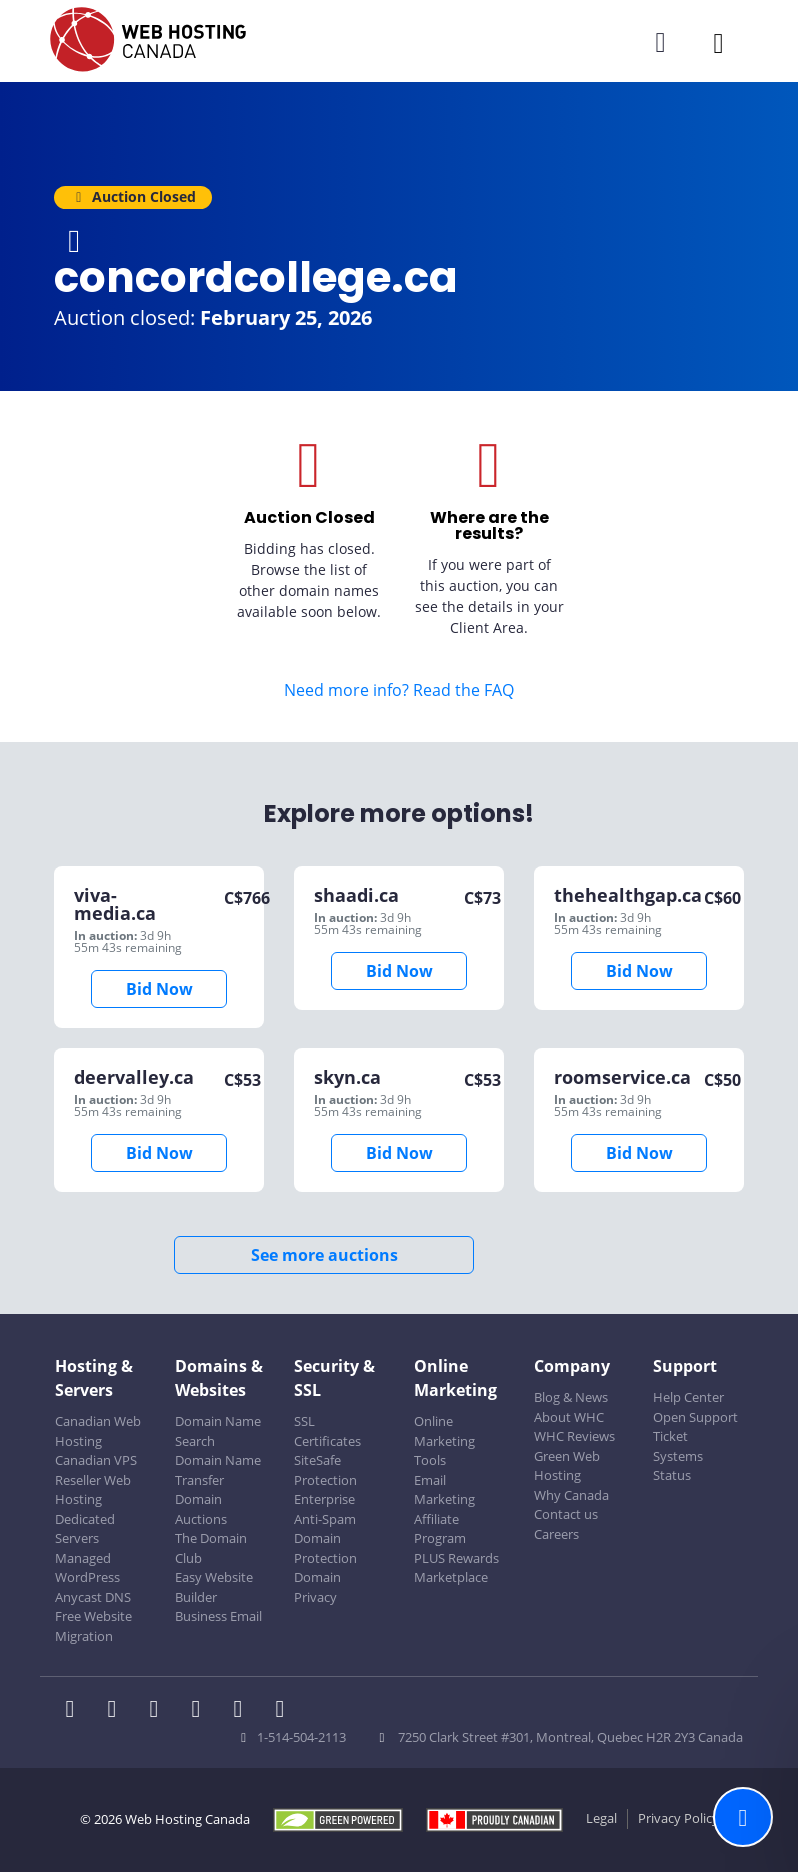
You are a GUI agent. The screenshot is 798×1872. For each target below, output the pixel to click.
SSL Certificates (327, 1431)
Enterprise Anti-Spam (325, 1509)
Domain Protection (325, 1548)
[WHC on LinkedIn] (160, 1711)
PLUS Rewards (456, 1558)
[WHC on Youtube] (244, 1711)
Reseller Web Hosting (93, 1490)
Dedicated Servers (85, 1529)
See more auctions (324, 1255)
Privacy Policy (678, 1818)
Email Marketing (444, 1490)
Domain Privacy (317, 1587)
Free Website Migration (93, 1626)
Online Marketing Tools (444, 1440)
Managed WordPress (87, 1568)
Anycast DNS (93, 1597)
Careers (556, 1534)
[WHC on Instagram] (202, 1711)
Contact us (566, 1514)
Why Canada (571, 1495)
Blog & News (571, 1397)
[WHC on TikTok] (284, 1711)
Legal (601, 1818)
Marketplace (451, 1577)
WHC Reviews (574, 1436)
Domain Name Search (218, 1431)
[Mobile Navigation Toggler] (718, 42)
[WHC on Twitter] (118, 1711)
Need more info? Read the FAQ (399, 690)
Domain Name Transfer (218, 1470)
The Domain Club (211, 1548)
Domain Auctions (201, 1509)
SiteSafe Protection (325, 1470)
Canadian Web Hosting (98, 1431)
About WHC (569, 1417)
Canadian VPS (96, 1460)
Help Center (688, 1397)
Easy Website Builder (214, 1587)
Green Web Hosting (567, 1466)
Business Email (218, 1616)
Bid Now (159, 989)
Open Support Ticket (695, 1427)
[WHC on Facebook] (76, 1711)
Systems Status (678, 1466)
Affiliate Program (440, 1529)
